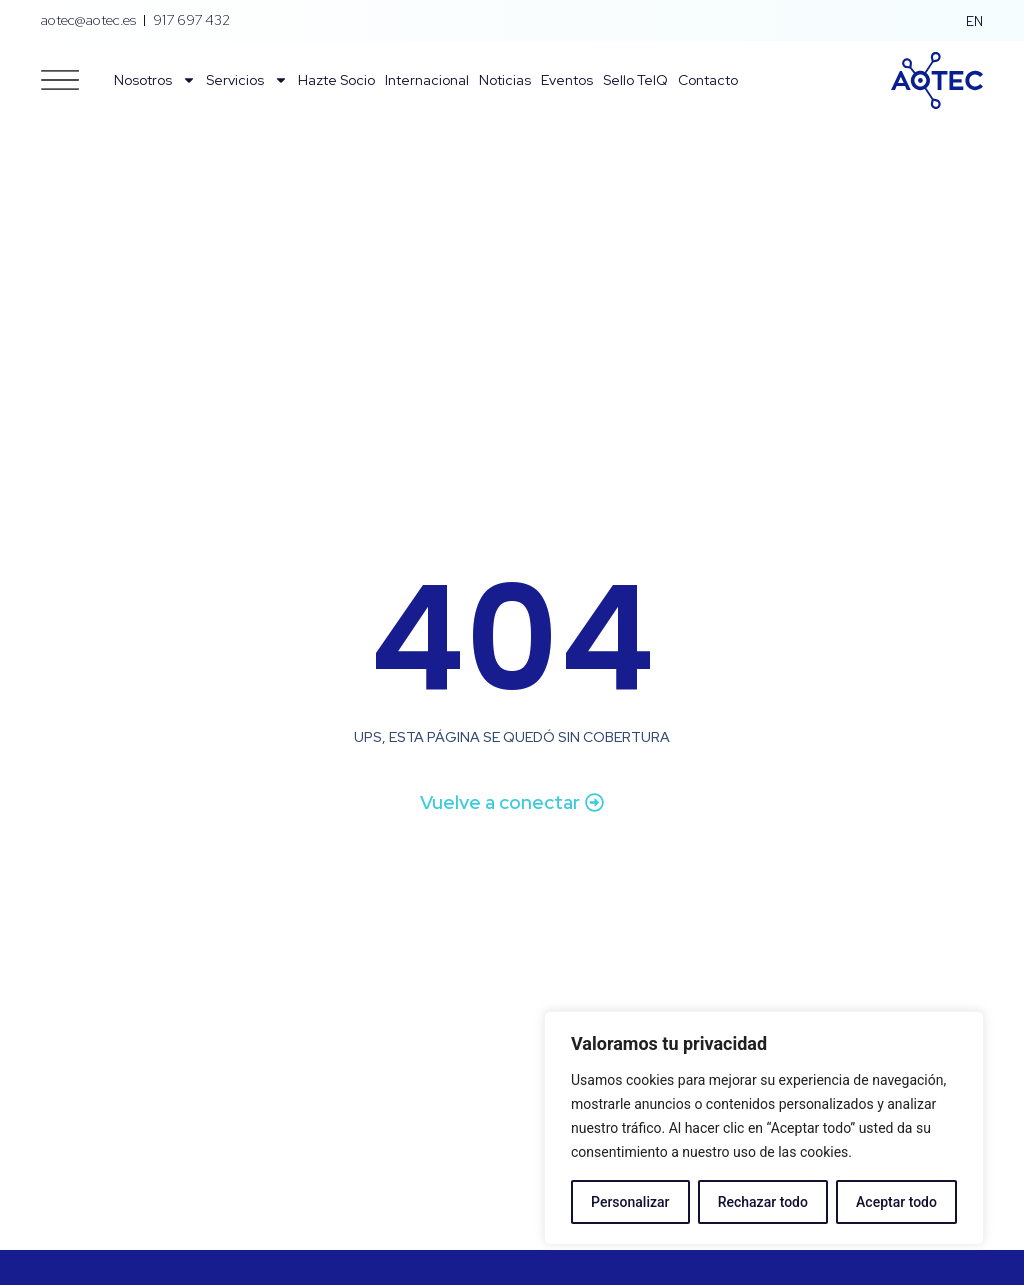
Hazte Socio (336, 80)
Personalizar (630, 1202)
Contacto (708, 80)
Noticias (505, 80)
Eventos (567, 80)
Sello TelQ (635, 80)
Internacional (427, 80)
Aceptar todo (896, 1202)
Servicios (247, 80)
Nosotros (155, 80)
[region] (764, 1128)
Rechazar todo (763, 1202)
